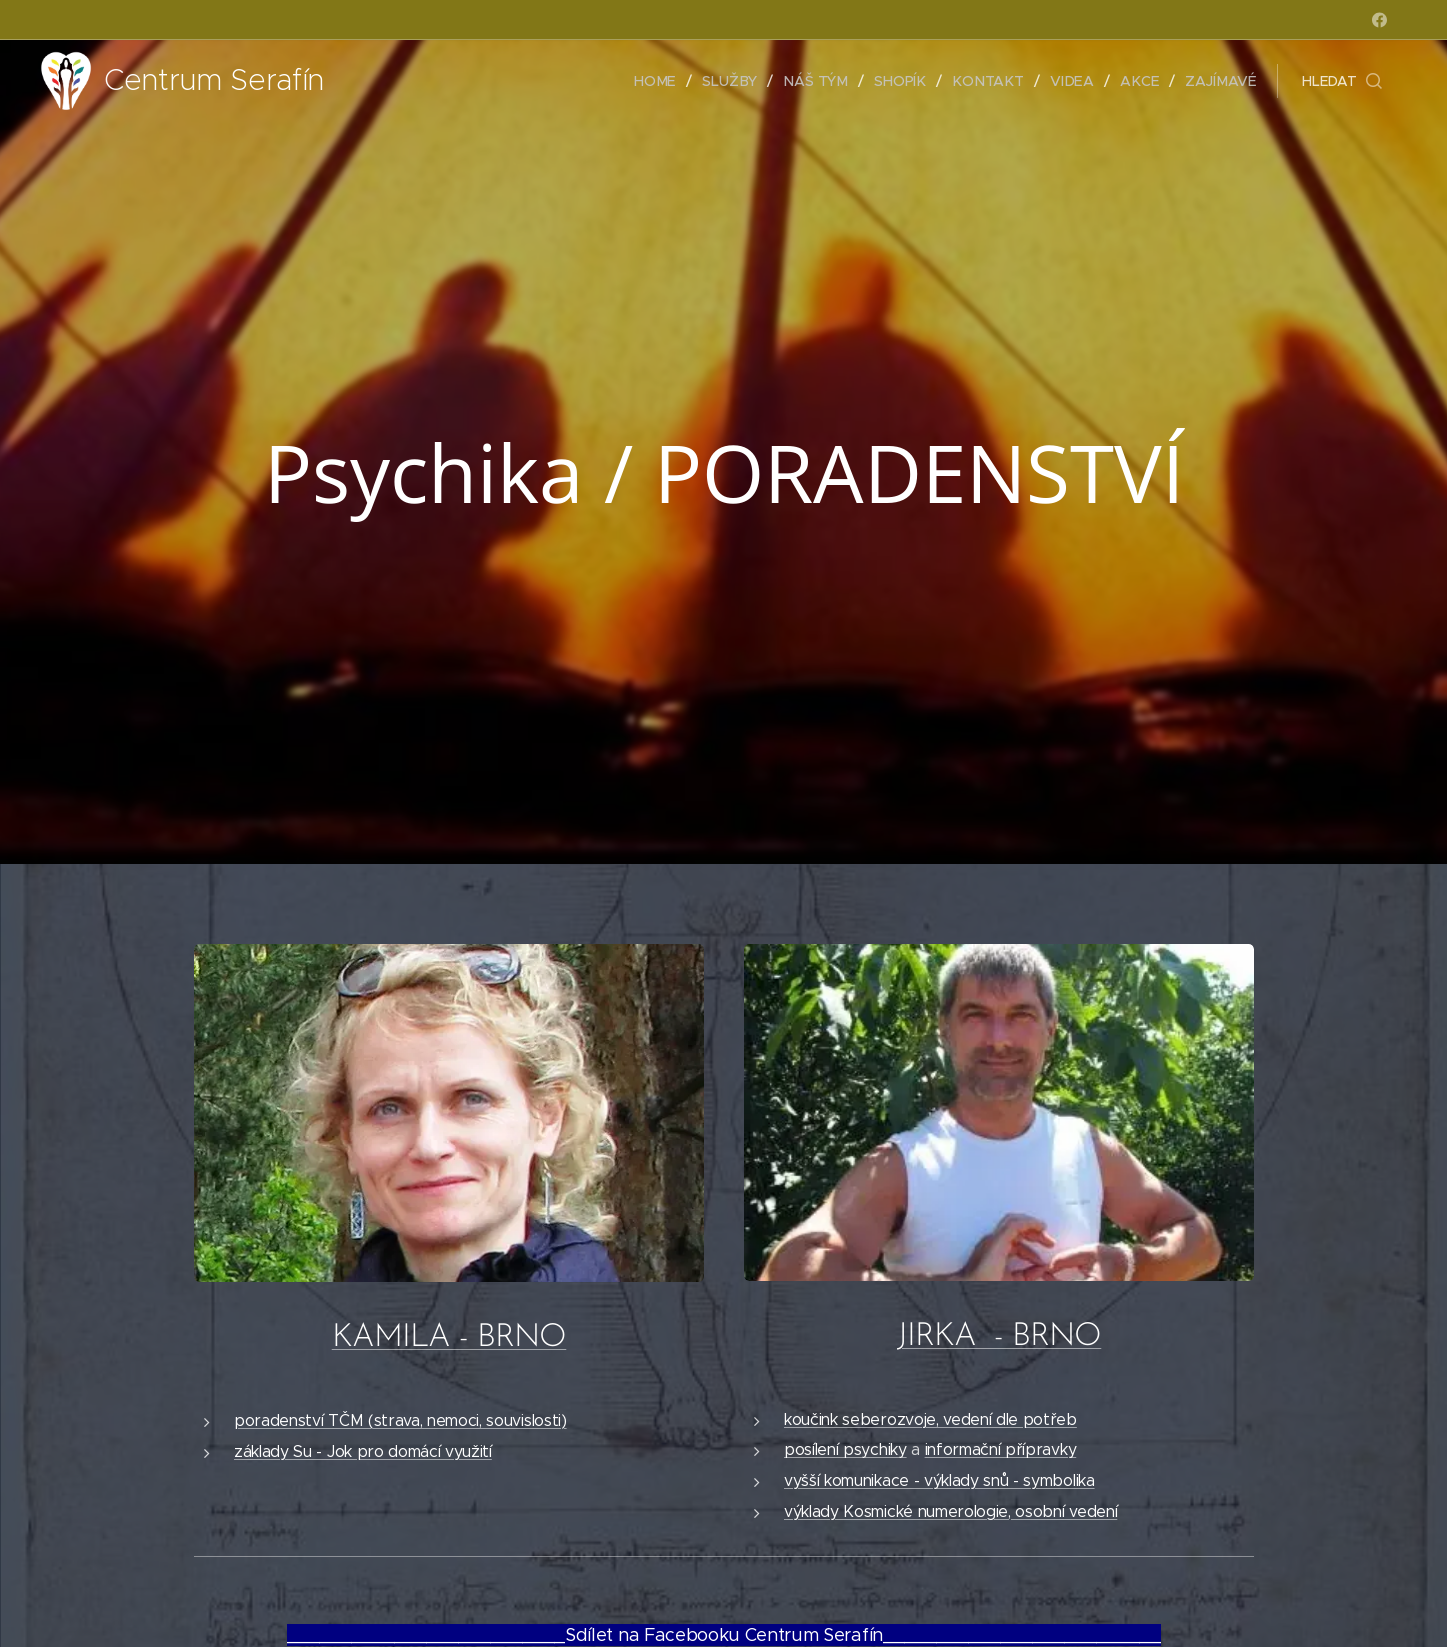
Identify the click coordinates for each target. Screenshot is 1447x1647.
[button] (1342, 81)
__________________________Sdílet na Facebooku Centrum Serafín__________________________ (723, 1635)
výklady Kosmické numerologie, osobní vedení (950, 1510)
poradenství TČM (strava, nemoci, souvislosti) (400, 1420)
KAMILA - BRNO (448, 1338)
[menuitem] (667, 81)
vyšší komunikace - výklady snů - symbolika (939, 1479)
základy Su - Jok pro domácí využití (363, 1450)
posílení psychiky (845, 1449)
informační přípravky (1000, 1449)
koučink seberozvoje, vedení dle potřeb (930, 1418)
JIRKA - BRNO (998, 1337)
